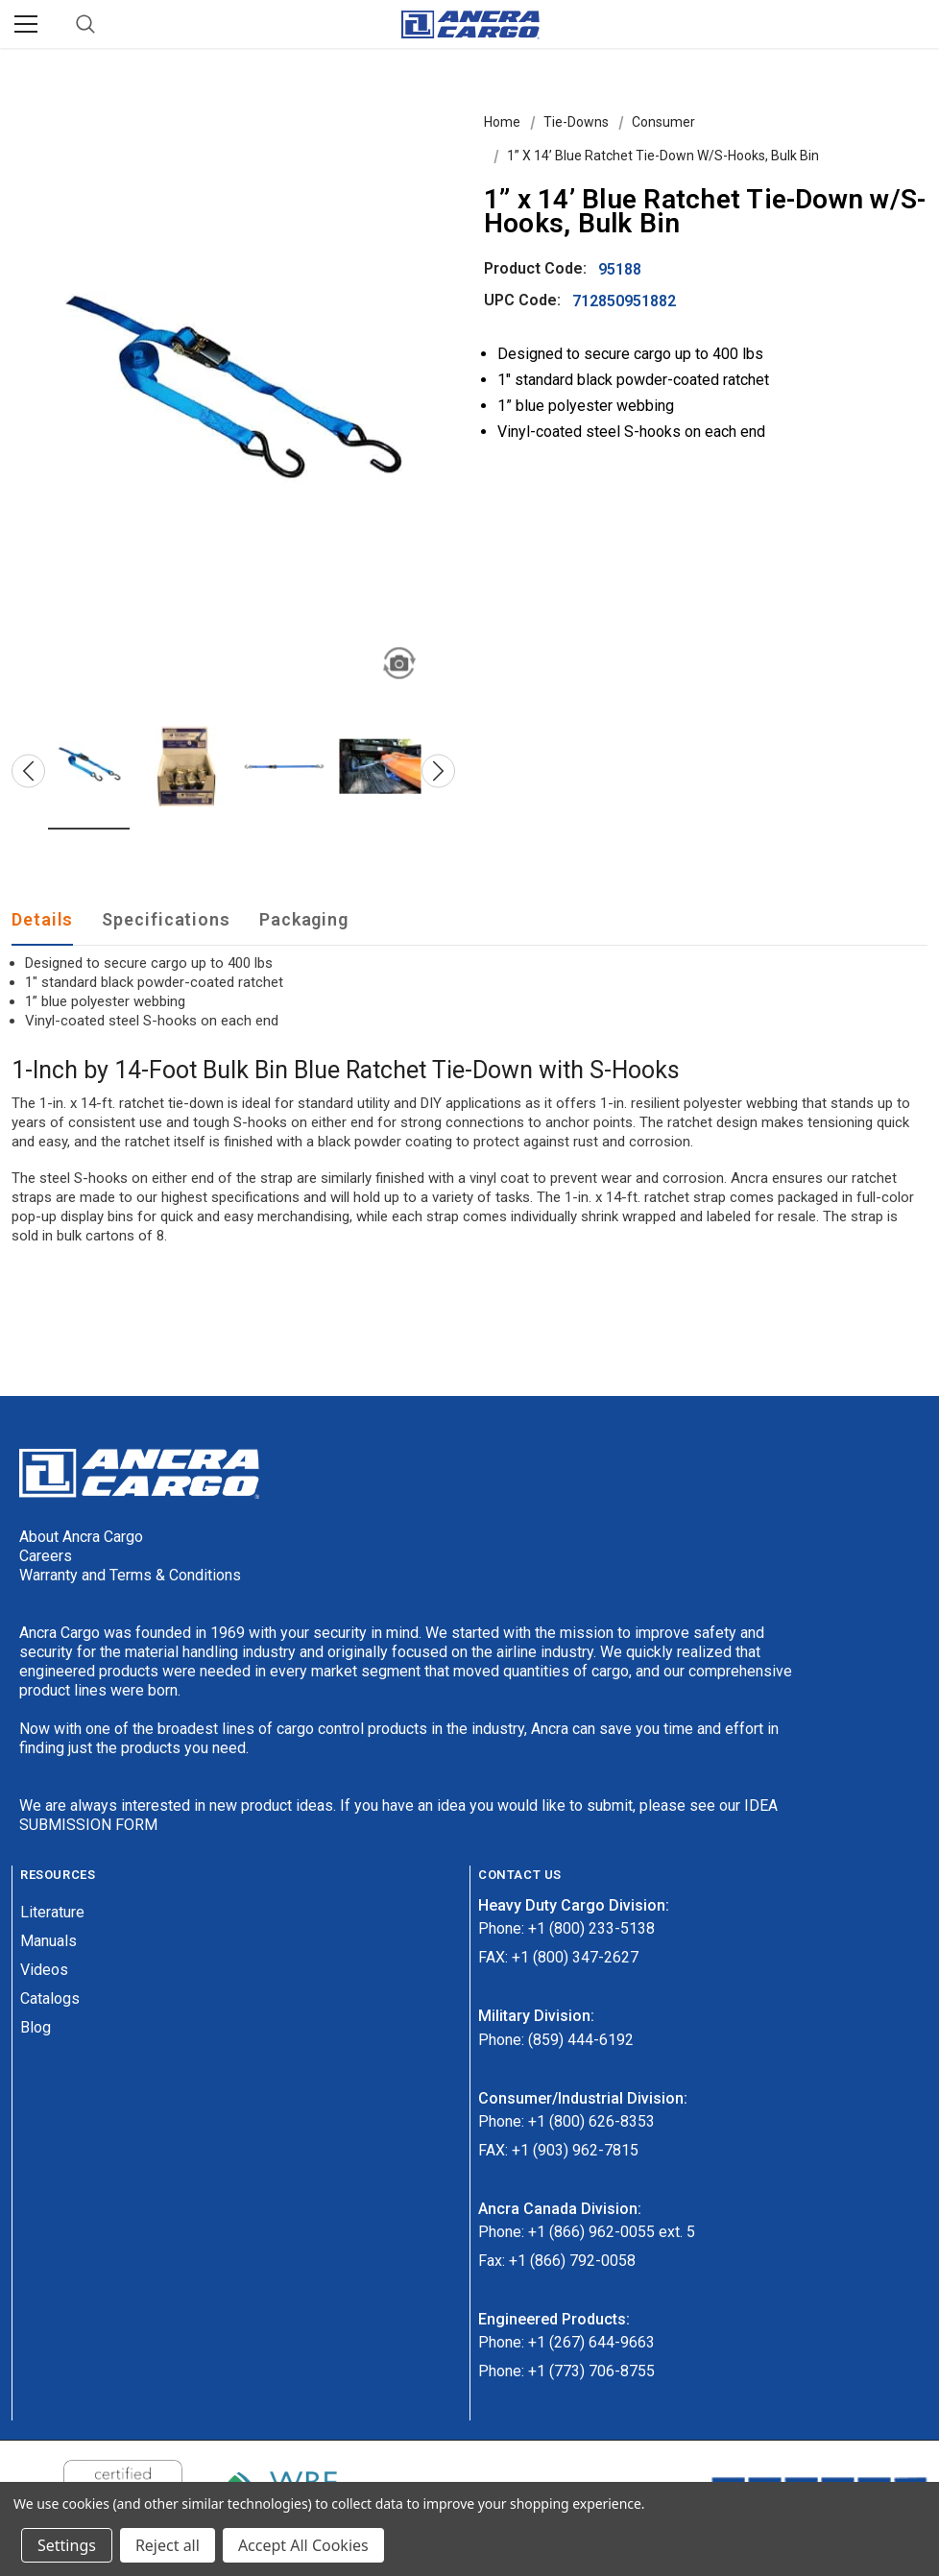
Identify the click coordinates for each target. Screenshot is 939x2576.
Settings (66, 2545)
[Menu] (25, 24)
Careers (45, 1556)
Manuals (48, 1941)
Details (42, 919)
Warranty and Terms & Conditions (130, 1575)
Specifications (166, 919)
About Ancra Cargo (81, 1537)
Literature (52, 1912)
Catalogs (50, 1998)
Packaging (304, 919)
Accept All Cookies (303, 2545)
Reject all (167, 2545)
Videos (44, 1970)
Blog (35, 2027)
